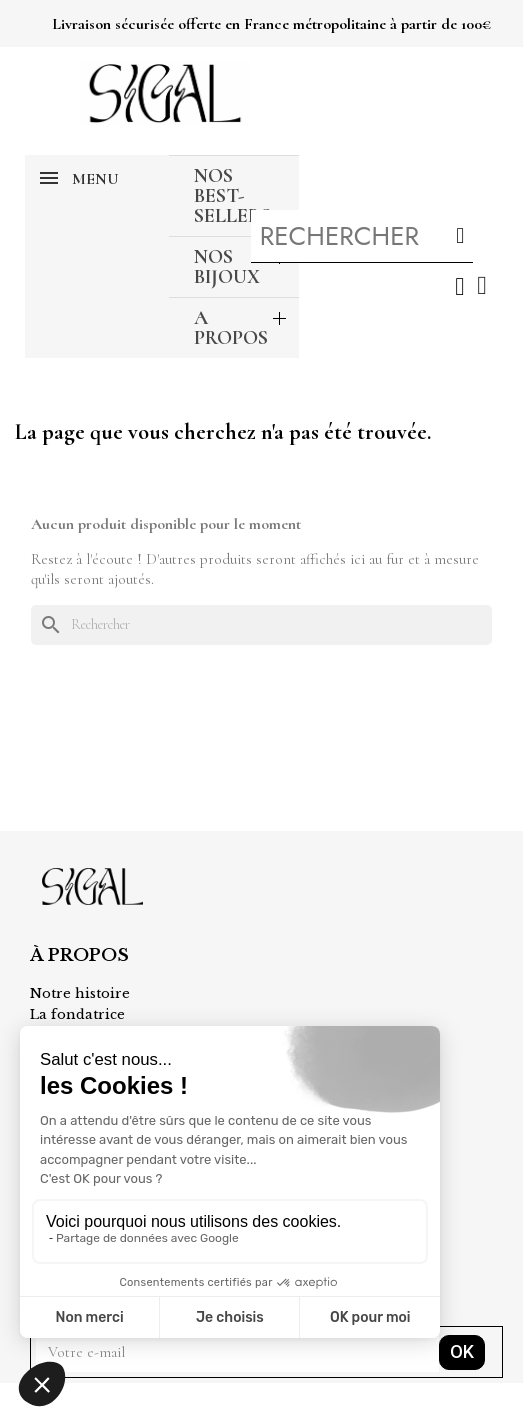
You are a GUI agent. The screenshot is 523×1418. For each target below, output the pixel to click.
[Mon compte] (459, 286)
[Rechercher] (261, 625)
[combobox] (342, 236)
